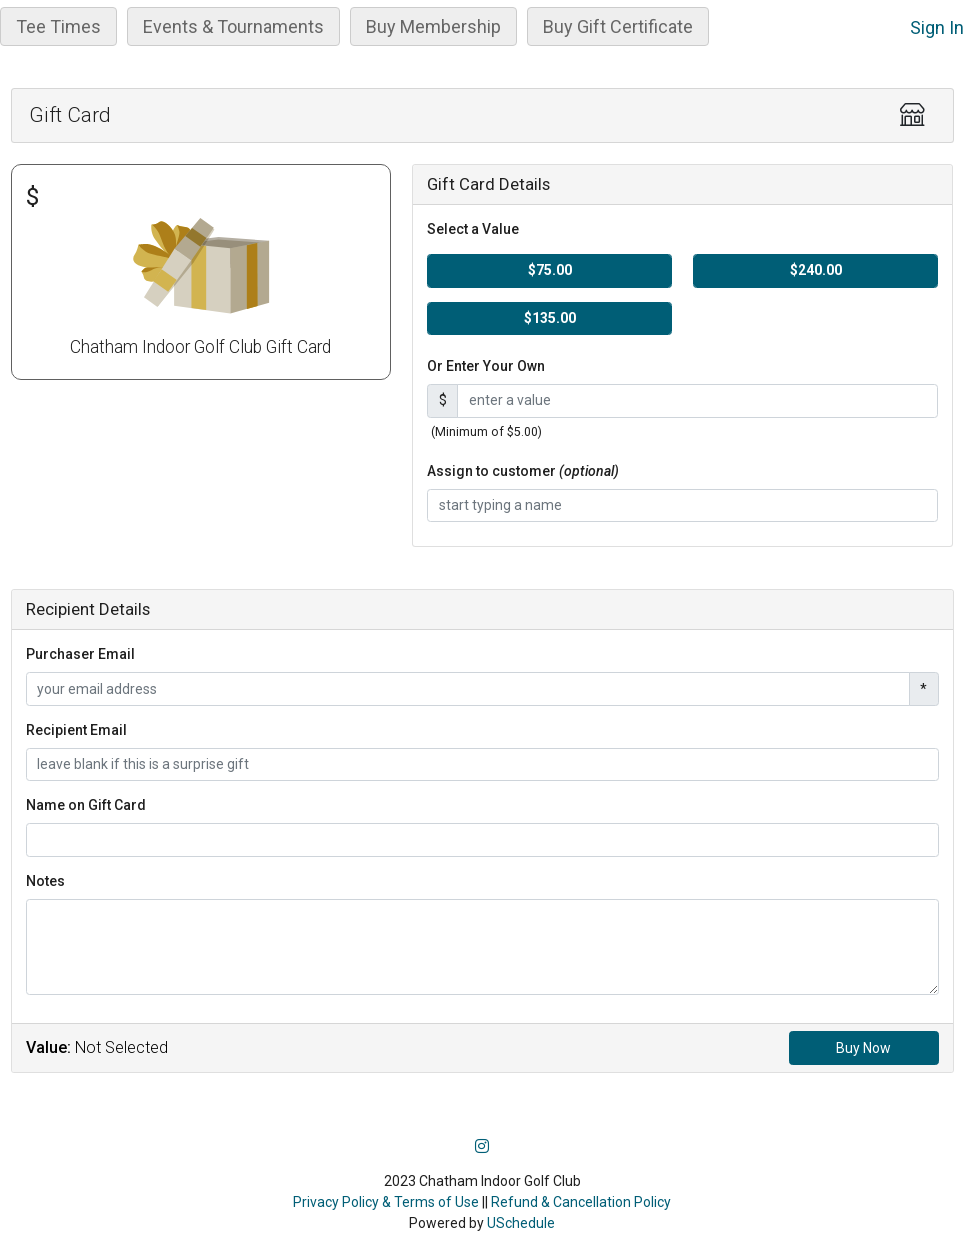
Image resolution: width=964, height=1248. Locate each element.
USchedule (521, 1223)
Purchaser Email (80, 654)
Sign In (937, 27)
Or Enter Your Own (486, 366)
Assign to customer (523, 471)
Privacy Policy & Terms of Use (386, 1202)
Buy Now (863, 1048)
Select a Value (473, 229)
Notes (45, 881)
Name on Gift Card (86, 805)
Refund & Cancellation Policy (581, 1202)
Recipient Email (76, 730)
